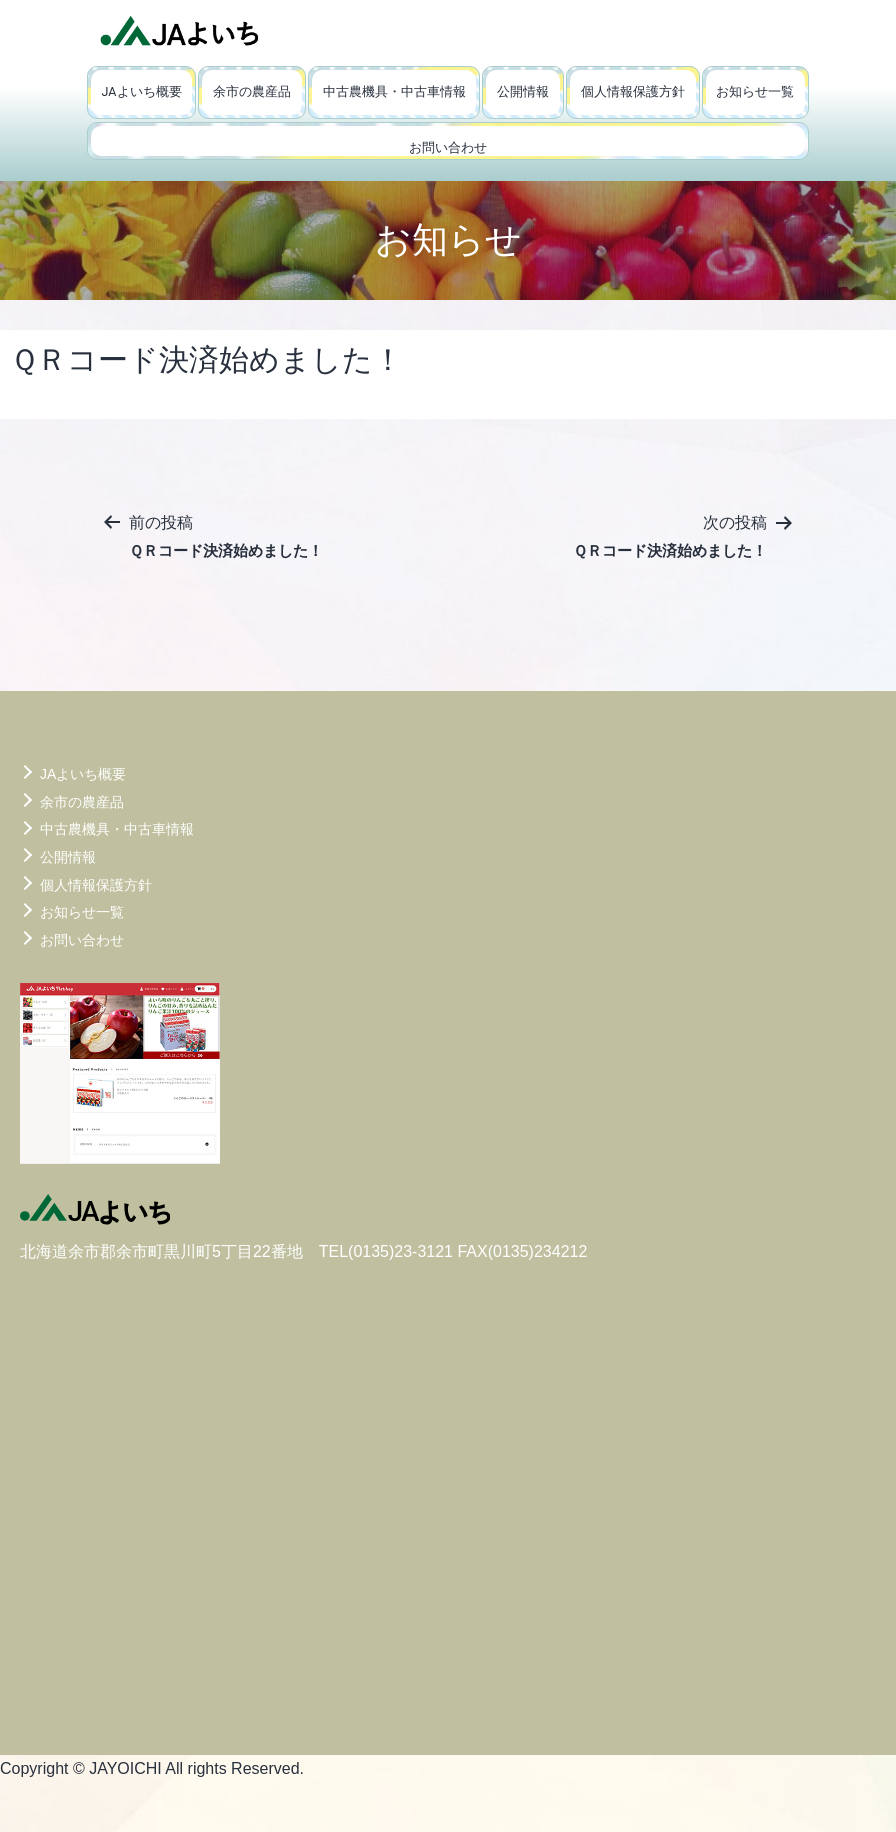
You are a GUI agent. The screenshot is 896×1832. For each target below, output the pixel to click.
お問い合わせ (448, 147)
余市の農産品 (252, 91)
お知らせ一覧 (755, 91)
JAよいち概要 (142, 91)
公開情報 (523, 91)
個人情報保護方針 (633, 91)
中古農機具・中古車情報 (394, 91)
